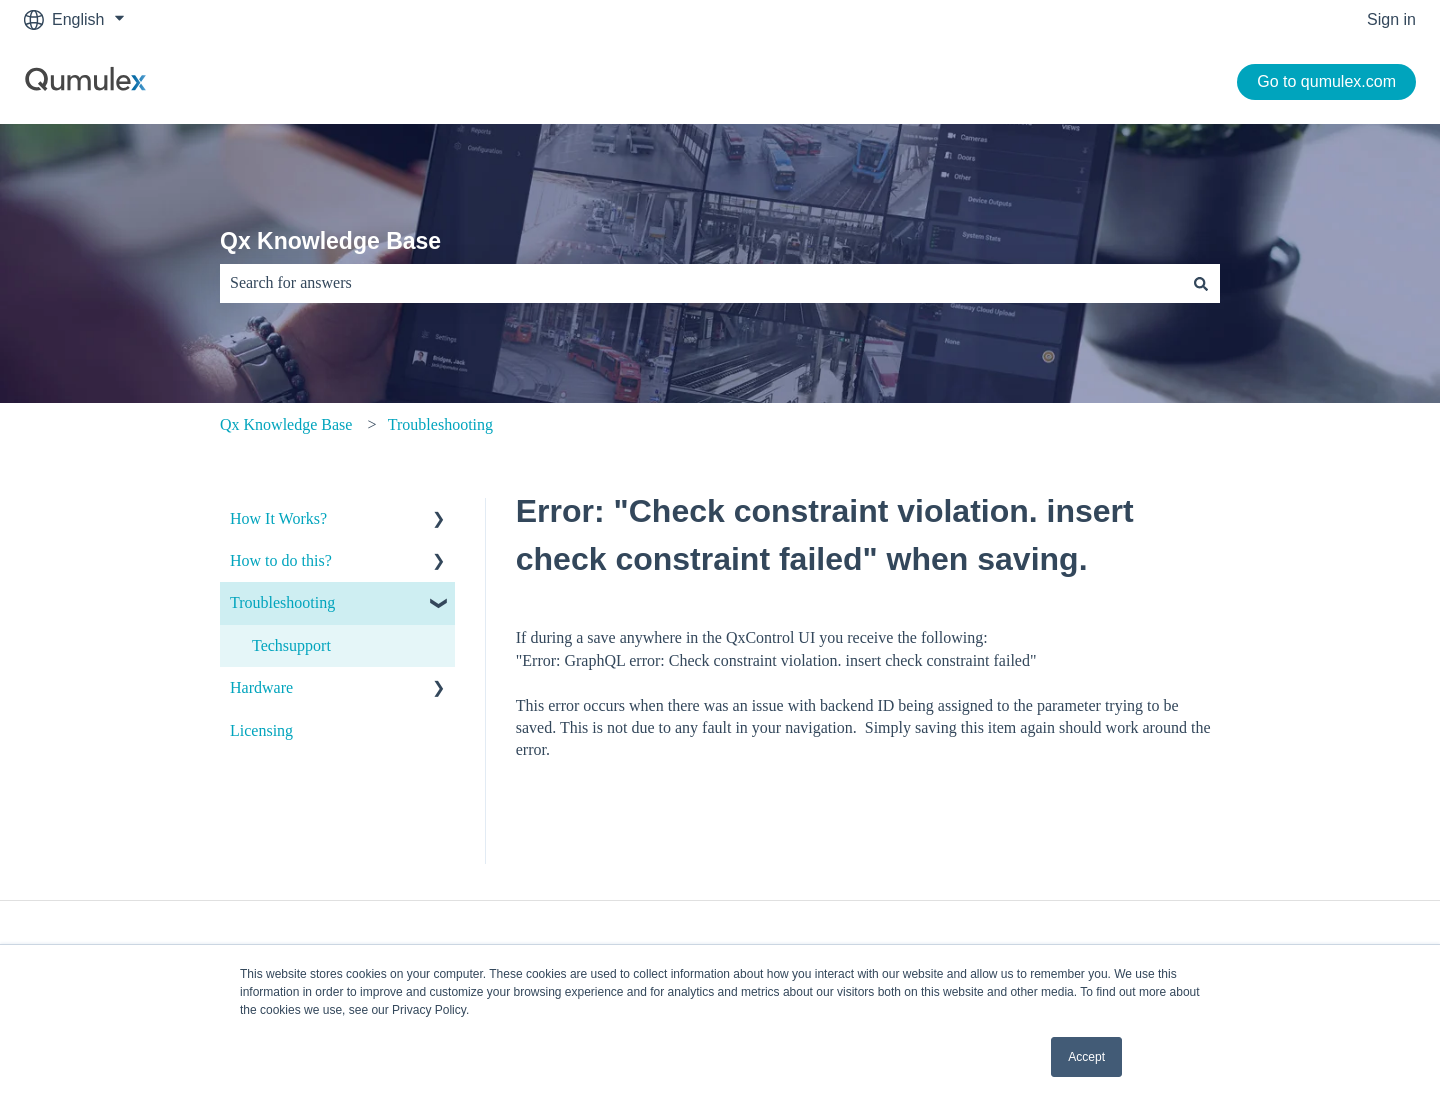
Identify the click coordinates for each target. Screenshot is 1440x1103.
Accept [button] (1086, 1057)
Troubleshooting (440, 424)
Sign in (1391, 19)
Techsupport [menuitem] (291, 645)
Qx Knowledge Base (330, 241)
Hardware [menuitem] (261, 687)
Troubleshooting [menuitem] (282, 602)
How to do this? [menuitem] (281, 560)
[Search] (1201, 283)
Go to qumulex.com (1326, 81)
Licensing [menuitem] (261, 730)
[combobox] (701, 283)
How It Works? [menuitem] (278, 518)
